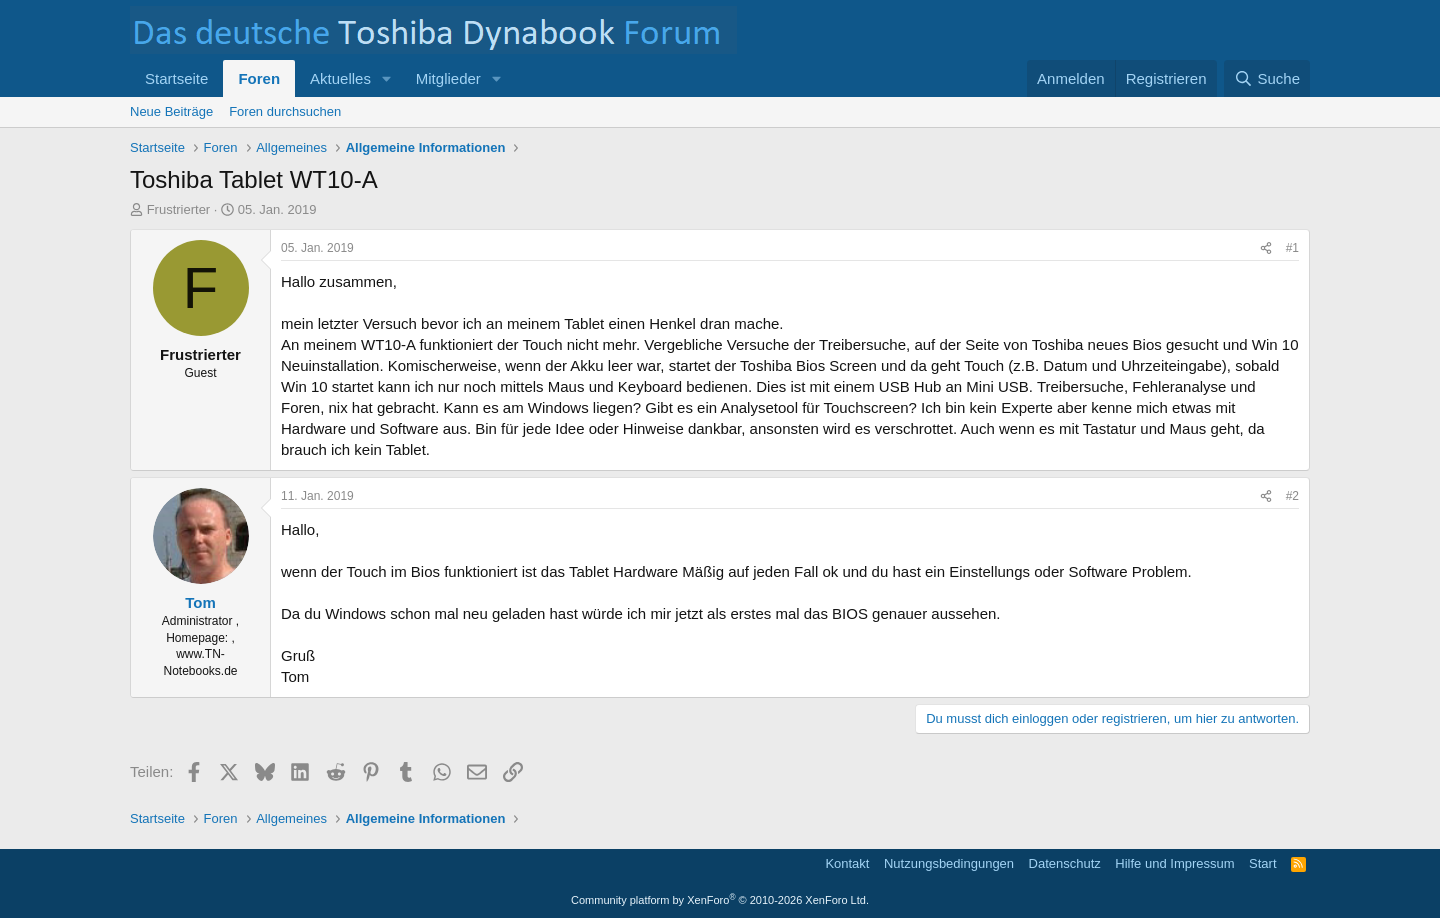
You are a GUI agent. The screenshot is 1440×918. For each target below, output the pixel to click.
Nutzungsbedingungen (949, 863)
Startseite (176, 78)
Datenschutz (1065, 863)
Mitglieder (448, 78)
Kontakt (847, 863)
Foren (259, 78)
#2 (1292, 496)
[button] (387, 78)
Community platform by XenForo (720, 900)
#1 (1292, 248)
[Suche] (1267, 78)
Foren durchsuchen (285, 111)
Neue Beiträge (171, 111)
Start (1262, 863)
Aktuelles (340, 78)
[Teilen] (1266, 248)
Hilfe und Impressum (1174, 863)
